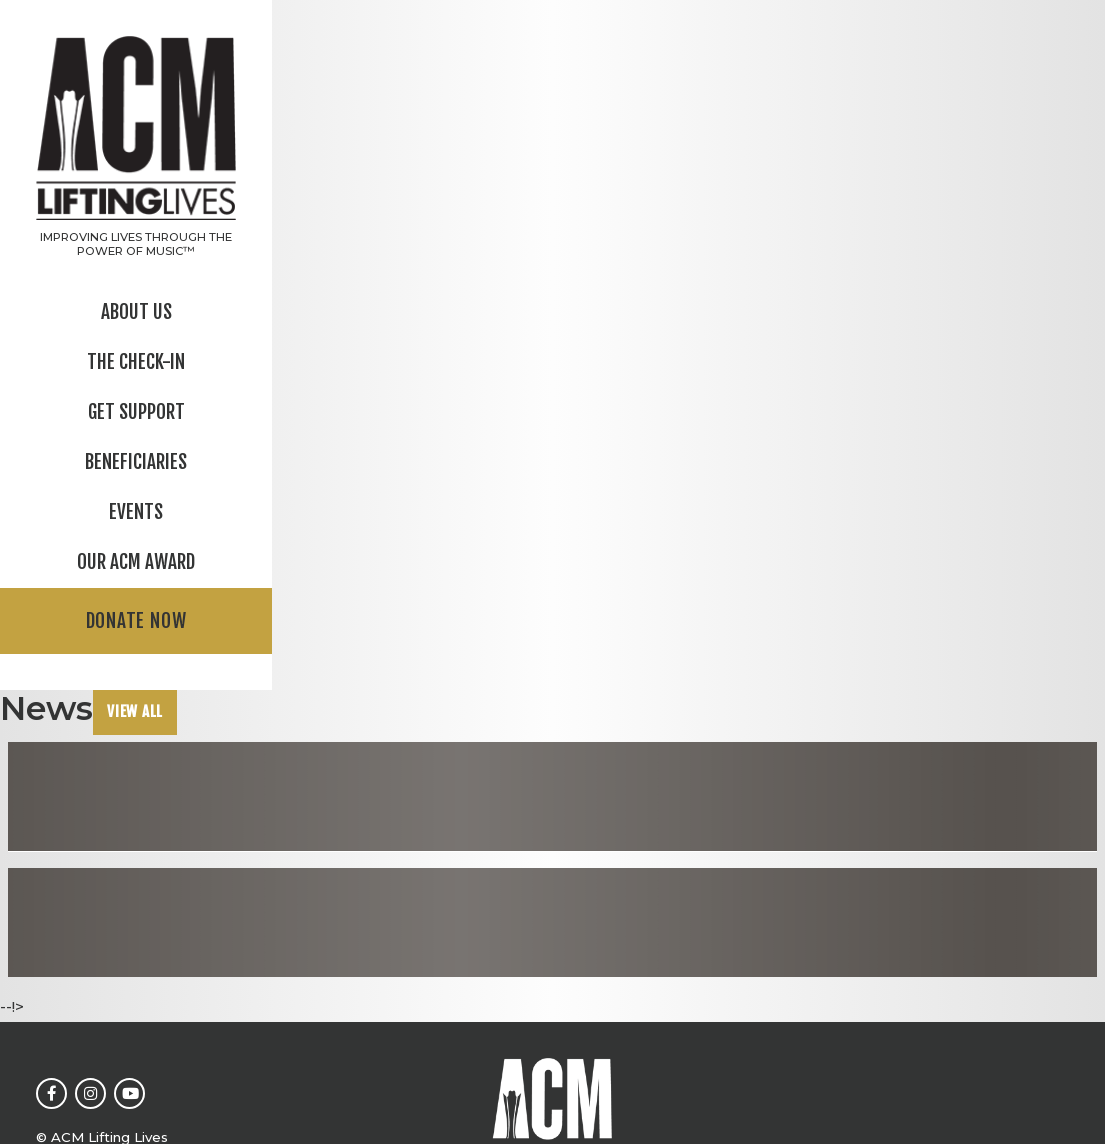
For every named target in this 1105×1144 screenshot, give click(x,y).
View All (135, 711)
